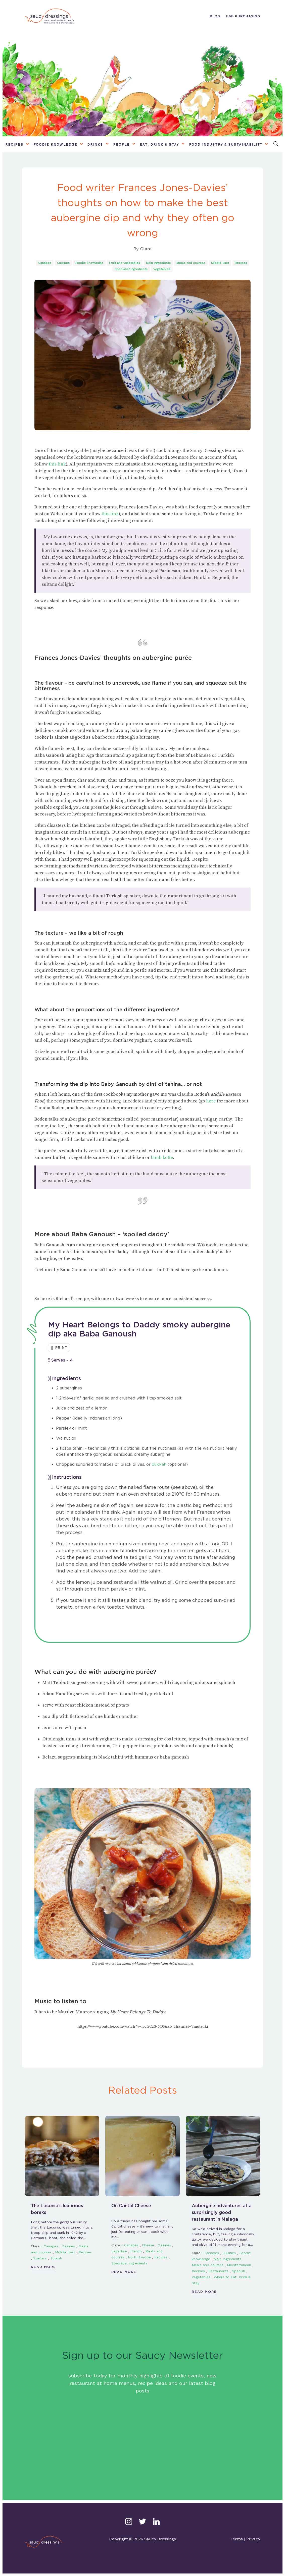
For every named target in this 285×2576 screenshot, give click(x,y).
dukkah (159, 1464)
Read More (43, 2267)
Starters (40, 2258)
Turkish (56, 2258)
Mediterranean (239, 2265)
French (136, 2251)
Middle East (220, 263)
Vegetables (161, 269)
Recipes (14, 144)
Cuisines (63, 263)
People (121, 144)
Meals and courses (190, 263)
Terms (236, 2539)
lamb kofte (162, 1157)
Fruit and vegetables (124, 263)
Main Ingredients (158, 263)
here (211, 1101)
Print (59, 1347)
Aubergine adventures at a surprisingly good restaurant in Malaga (222, 2212)
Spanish (238, 2271)
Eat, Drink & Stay (159, 144)
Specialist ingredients (131, 269)
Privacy (253, 2539)
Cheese (148, 2245)
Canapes (44, 263)
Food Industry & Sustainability (225, 144)
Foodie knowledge (55, 144)
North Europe (139, 2257)
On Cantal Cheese (131, 2205)
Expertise (119, 2251)
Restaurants (218, 2271)
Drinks (95, 144)
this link (57, 464)
